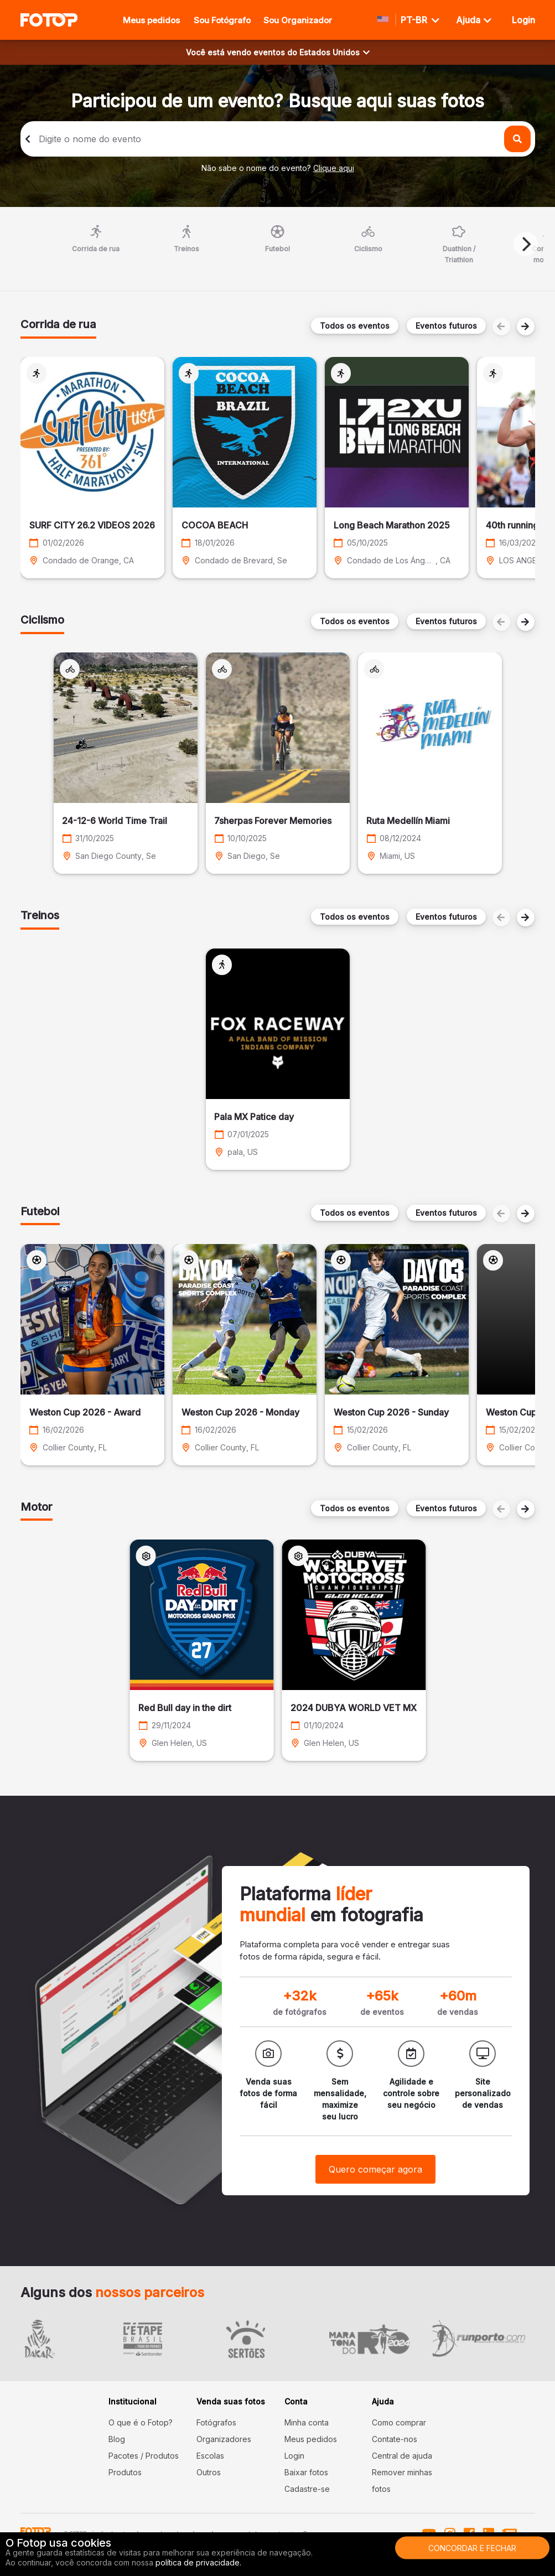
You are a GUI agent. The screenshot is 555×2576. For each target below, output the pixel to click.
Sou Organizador (297, 20)
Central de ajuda (402, 2455)
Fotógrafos (216, 2422)
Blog (116, 2439)
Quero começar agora (375, 2169)
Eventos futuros (446, 325)
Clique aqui (333, 168)
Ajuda (473, 19)
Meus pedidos (151, 20)
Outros (208, 2472)
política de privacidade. (198, 2562)
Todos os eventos (355, 325)
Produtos (125, 2472)
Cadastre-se (307, 2489)
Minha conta (306, 2422)
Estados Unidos (334, 52)
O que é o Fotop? (140, 2422)
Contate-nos (394, 2439)
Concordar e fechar (472, 2548)
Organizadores (223, 2439)
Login (294, 2455)
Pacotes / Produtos (143, 2455)
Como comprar (399, 2422)
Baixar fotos (306, 2472)
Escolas (210, 2455)
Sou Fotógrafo (222, 20)
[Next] (525, 244)
